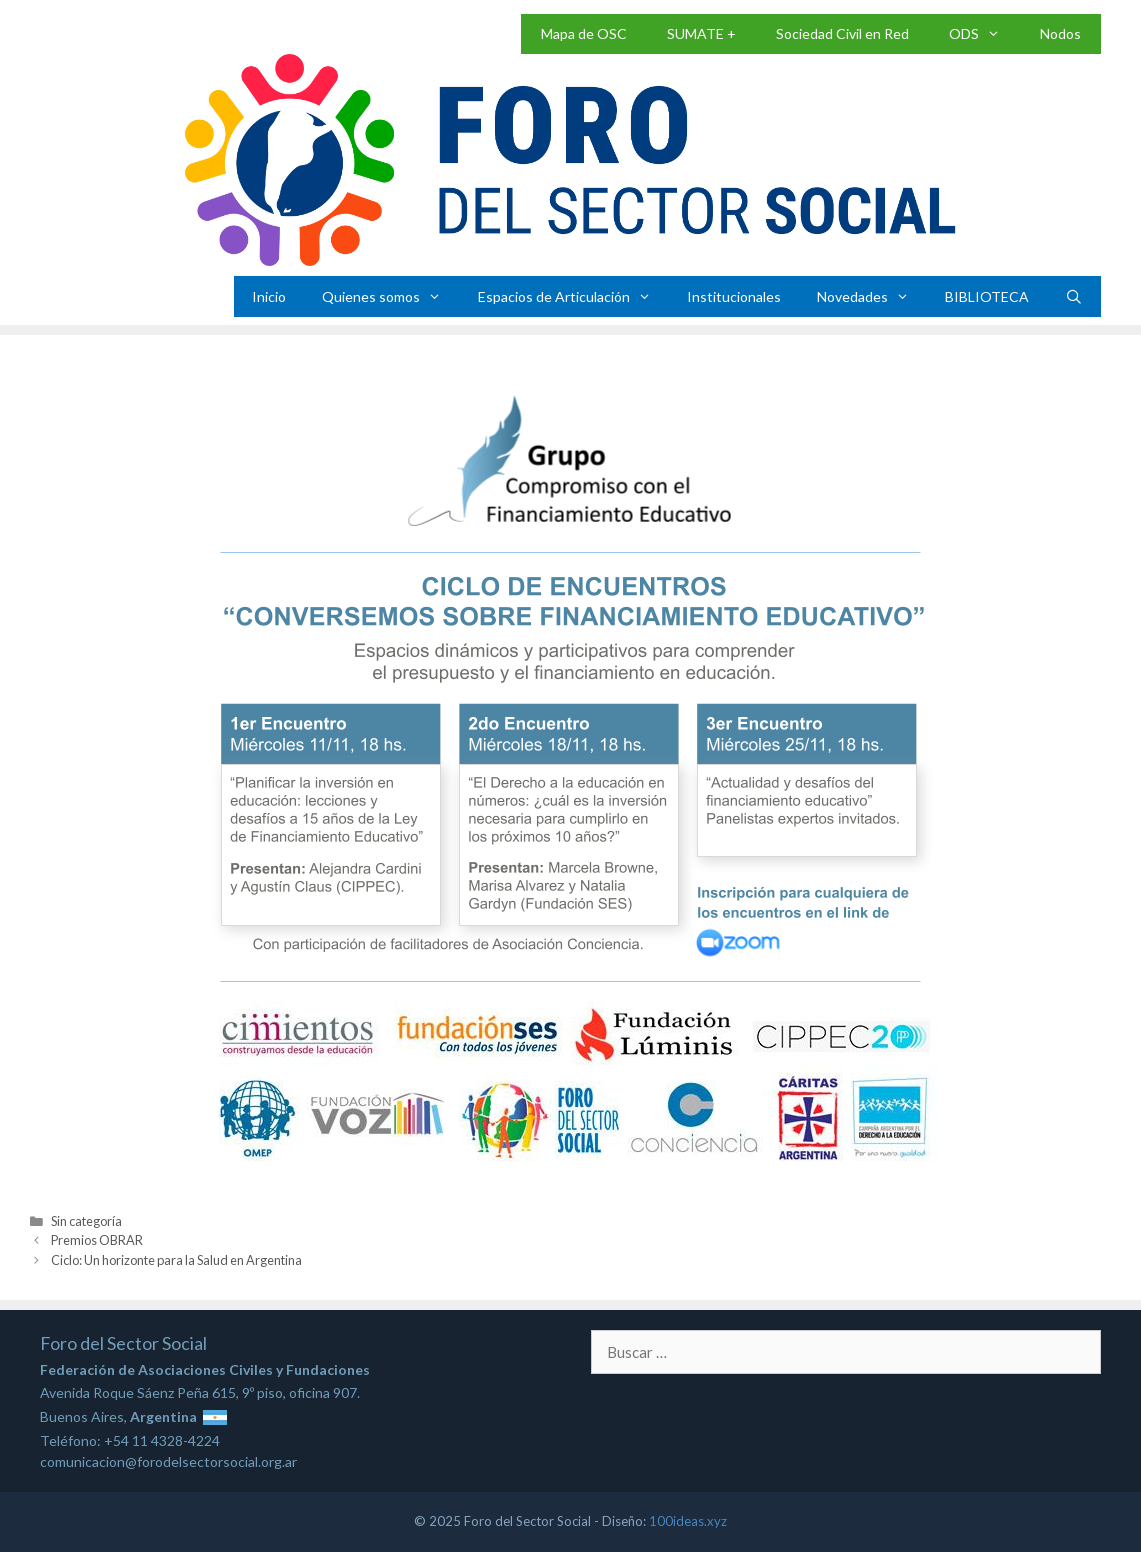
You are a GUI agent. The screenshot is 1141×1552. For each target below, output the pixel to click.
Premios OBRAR (97, 1240)
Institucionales (734, 296)
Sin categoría (86, 1221)
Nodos (1060, 33)
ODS (984, 34)
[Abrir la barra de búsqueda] (1074, 296)
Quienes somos (390, 296)
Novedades (872, 296)
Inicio (269, 296)
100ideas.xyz (688, 1521)
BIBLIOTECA (987, 296)
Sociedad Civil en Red (842, 33)
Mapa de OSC (584, 33)
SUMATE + (701, 33)
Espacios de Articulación (573, 296)
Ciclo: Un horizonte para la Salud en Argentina (176, 1260)
